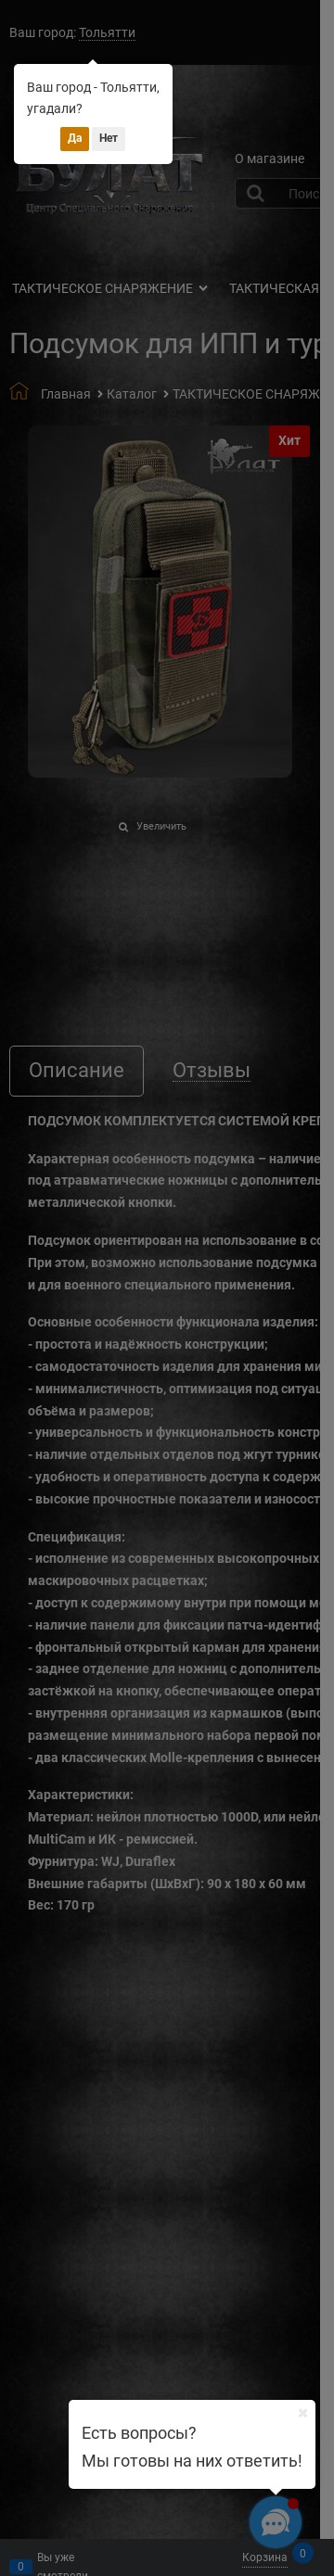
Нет (108, 138)
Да (75, 138)
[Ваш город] (302, 2413)
